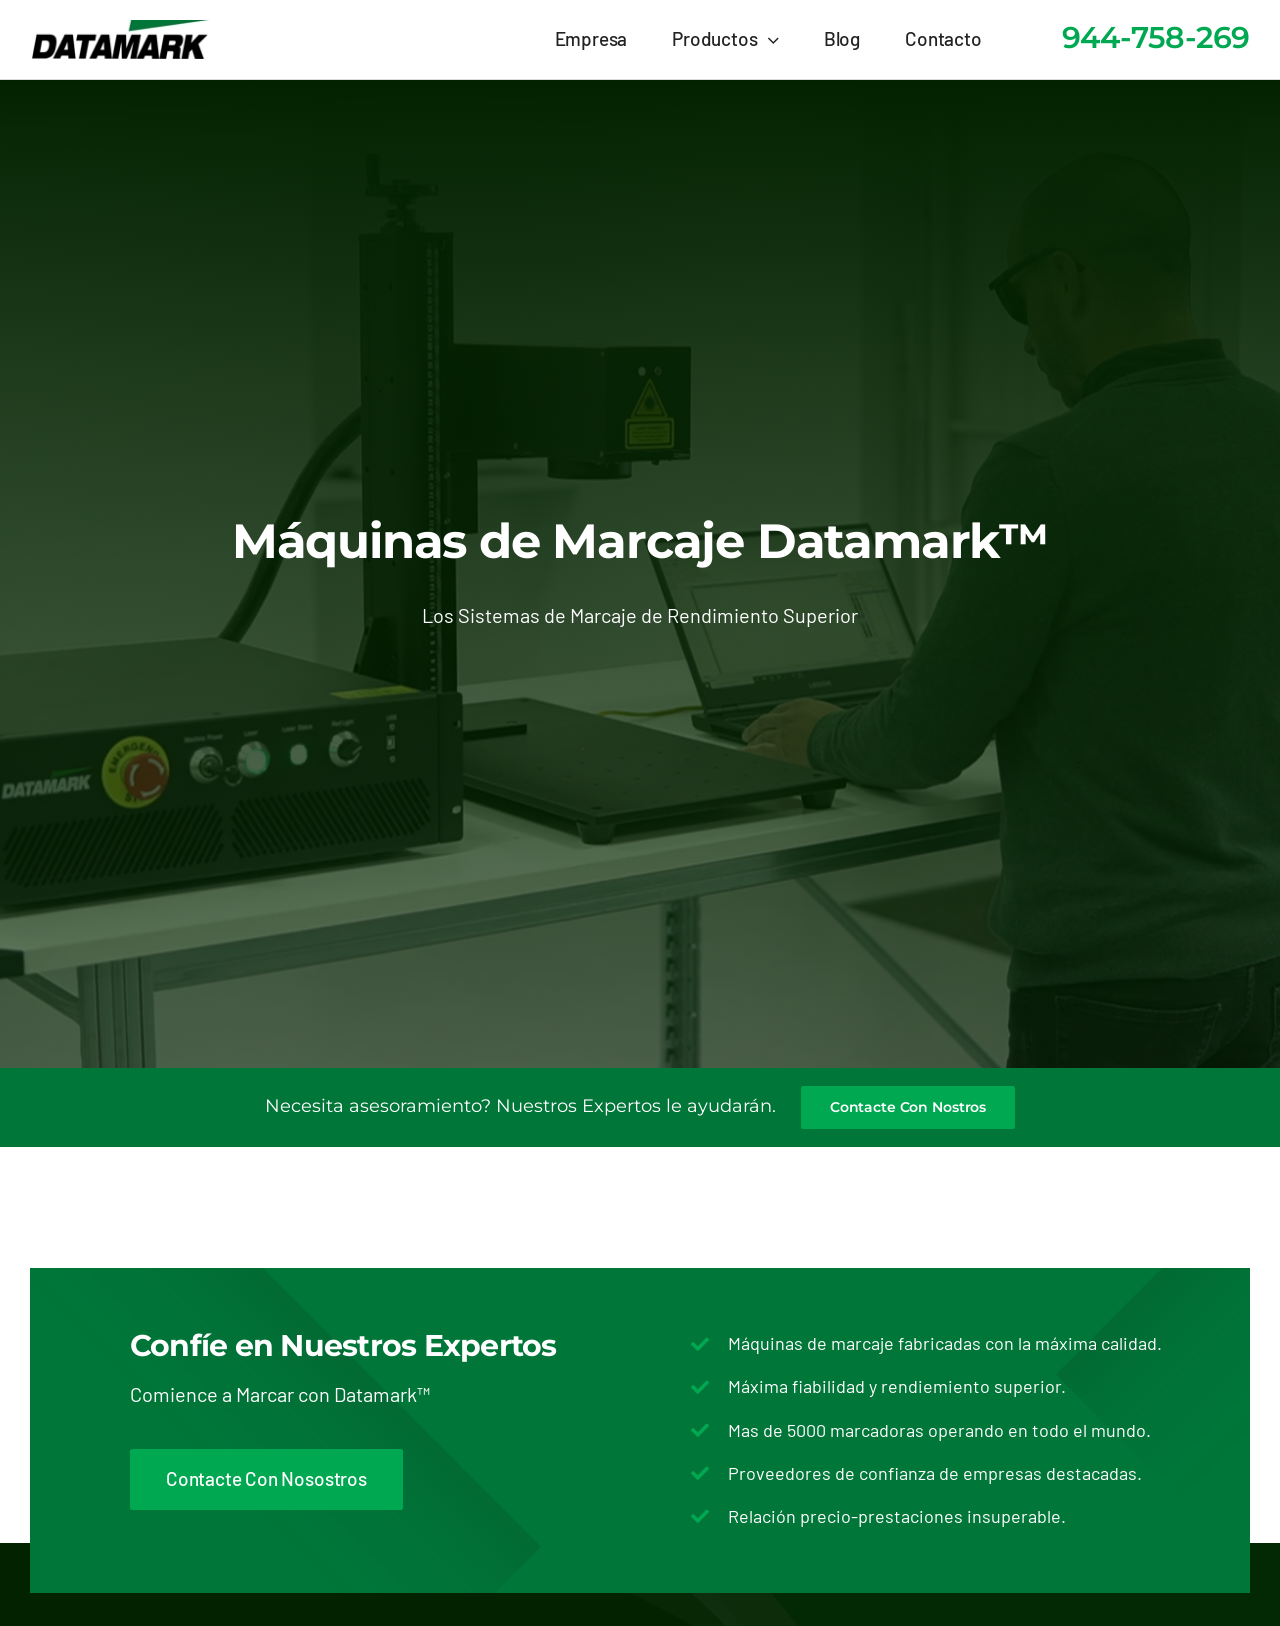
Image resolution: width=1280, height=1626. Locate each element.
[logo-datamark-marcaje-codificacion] (120, 29)
